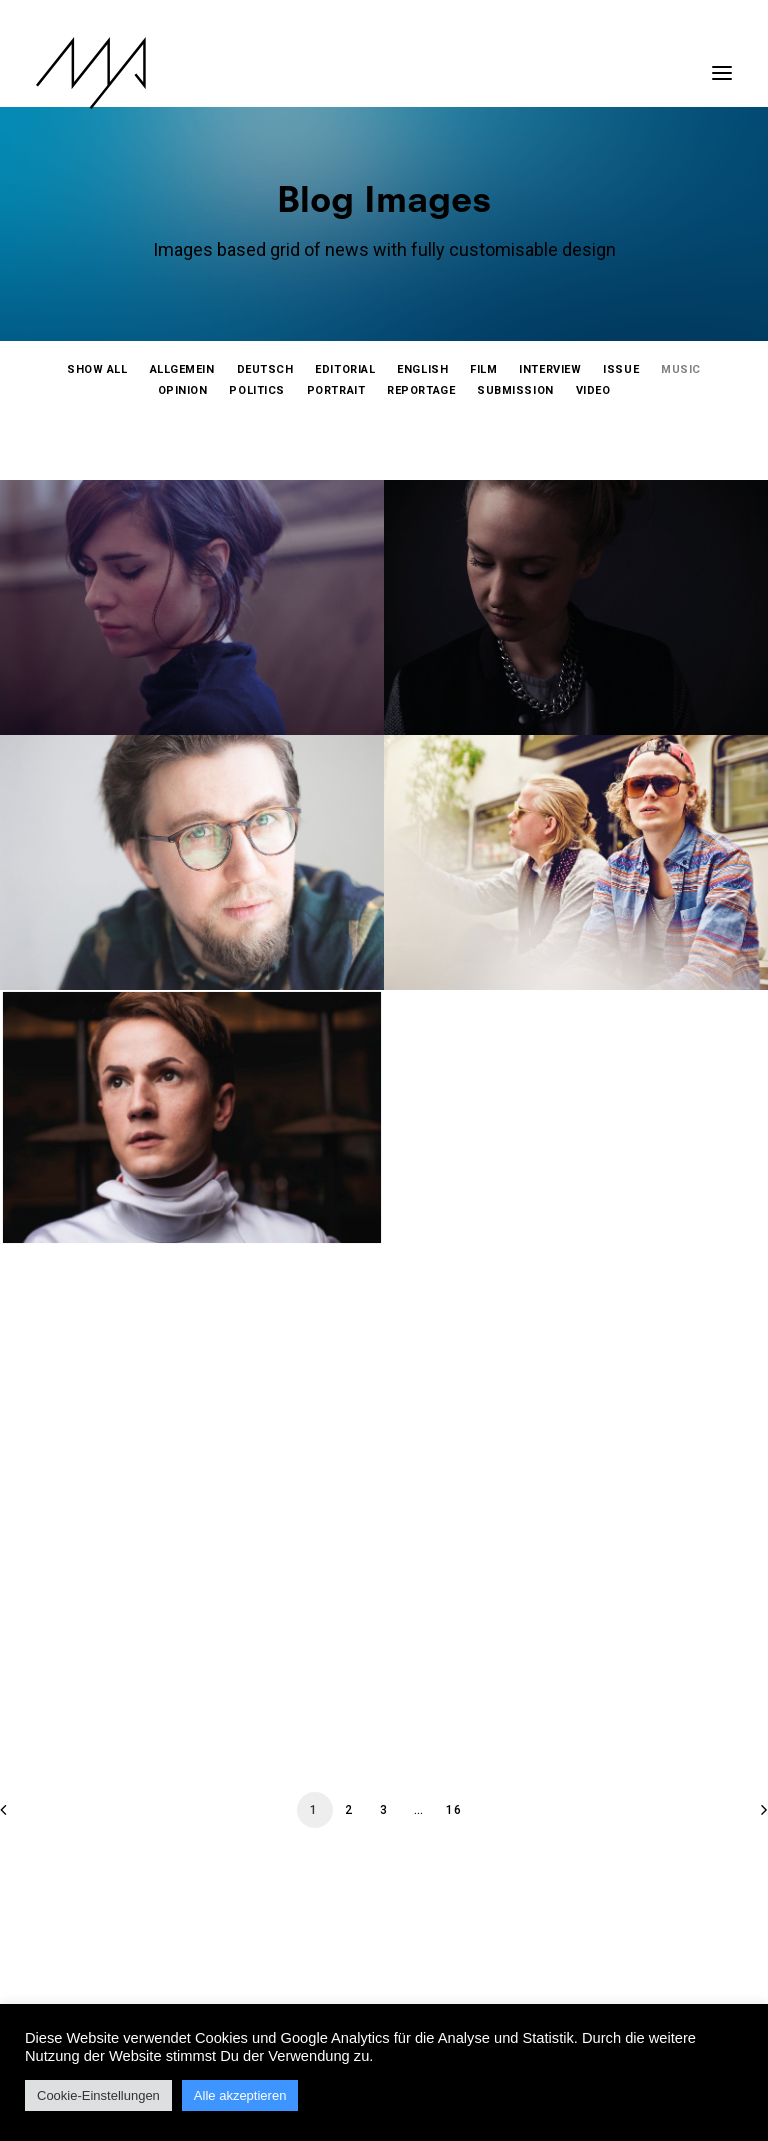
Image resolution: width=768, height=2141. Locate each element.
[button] (722, 63)
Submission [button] (515, 390)
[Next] (741, 1816)
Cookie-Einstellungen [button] (98, 2095)
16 (454, 1810)
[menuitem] (97, 369)
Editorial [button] (345, 369)
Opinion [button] (183, 390)
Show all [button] (97, 369)
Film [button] (483, 369)
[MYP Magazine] (91, 73)
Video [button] (593, 390)
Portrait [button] (336, 390)
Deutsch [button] (265, 369)
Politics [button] (256, 390)
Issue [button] (621, 369)
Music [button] (681, 369)
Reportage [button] (421, 390)
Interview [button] (550, 369)
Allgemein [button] (182, 369)
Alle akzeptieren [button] (240, 2095)
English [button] (422, 369)
